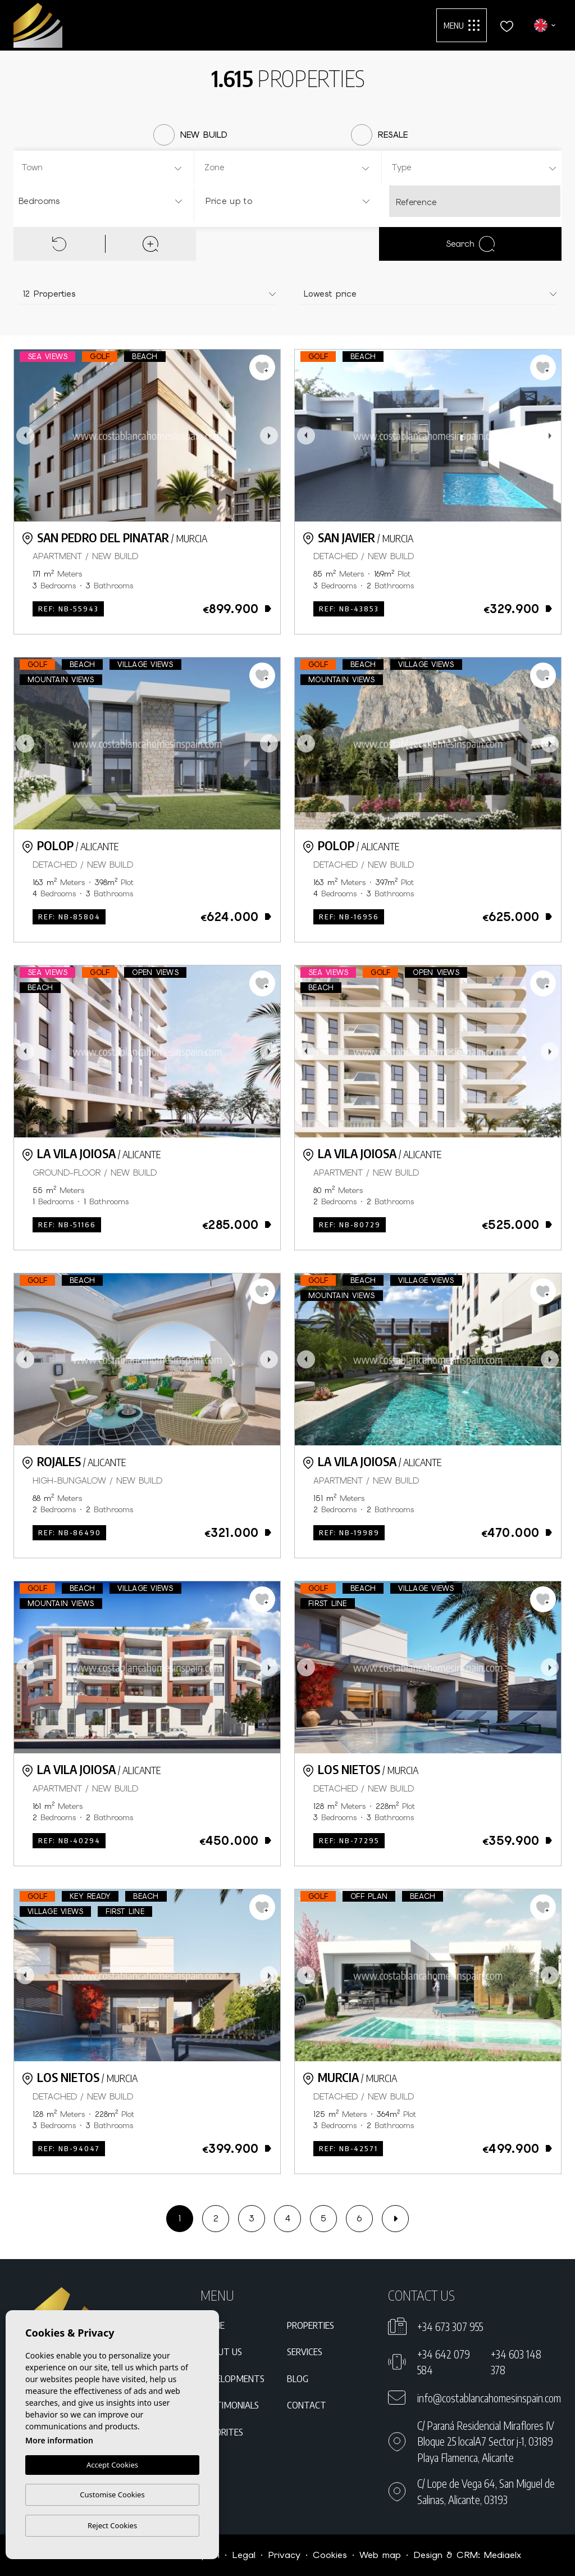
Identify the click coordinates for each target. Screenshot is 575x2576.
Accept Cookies (112, 2465)
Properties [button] (310, 2325)
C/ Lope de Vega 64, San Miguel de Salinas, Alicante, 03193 (486, 2491)
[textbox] (105, 168)
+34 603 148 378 (516, 2362)
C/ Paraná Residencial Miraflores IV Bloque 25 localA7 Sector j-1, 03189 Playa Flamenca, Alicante (485, 2441)
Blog (297, 2378)
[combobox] (102, 167)
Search (470, 244)
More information (59, 2440)
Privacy (284, 2555)
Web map (380, 2555)
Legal (243, 2555)
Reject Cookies (112, 2525)
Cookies (330, 2555)
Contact (306, 2404)
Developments (232, 2378)
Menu (462, 25)
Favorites (221, 2431)
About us (221, 2351)
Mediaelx (502, 2555)
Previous (25, 435)
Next (269, 435)
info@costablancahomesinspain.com (489, 2398)
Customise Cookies (112, 2494)
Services (304, 2351)
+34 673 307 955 (450, 2326)
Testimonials (229, 2404)
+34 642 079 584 (443, 2362)
